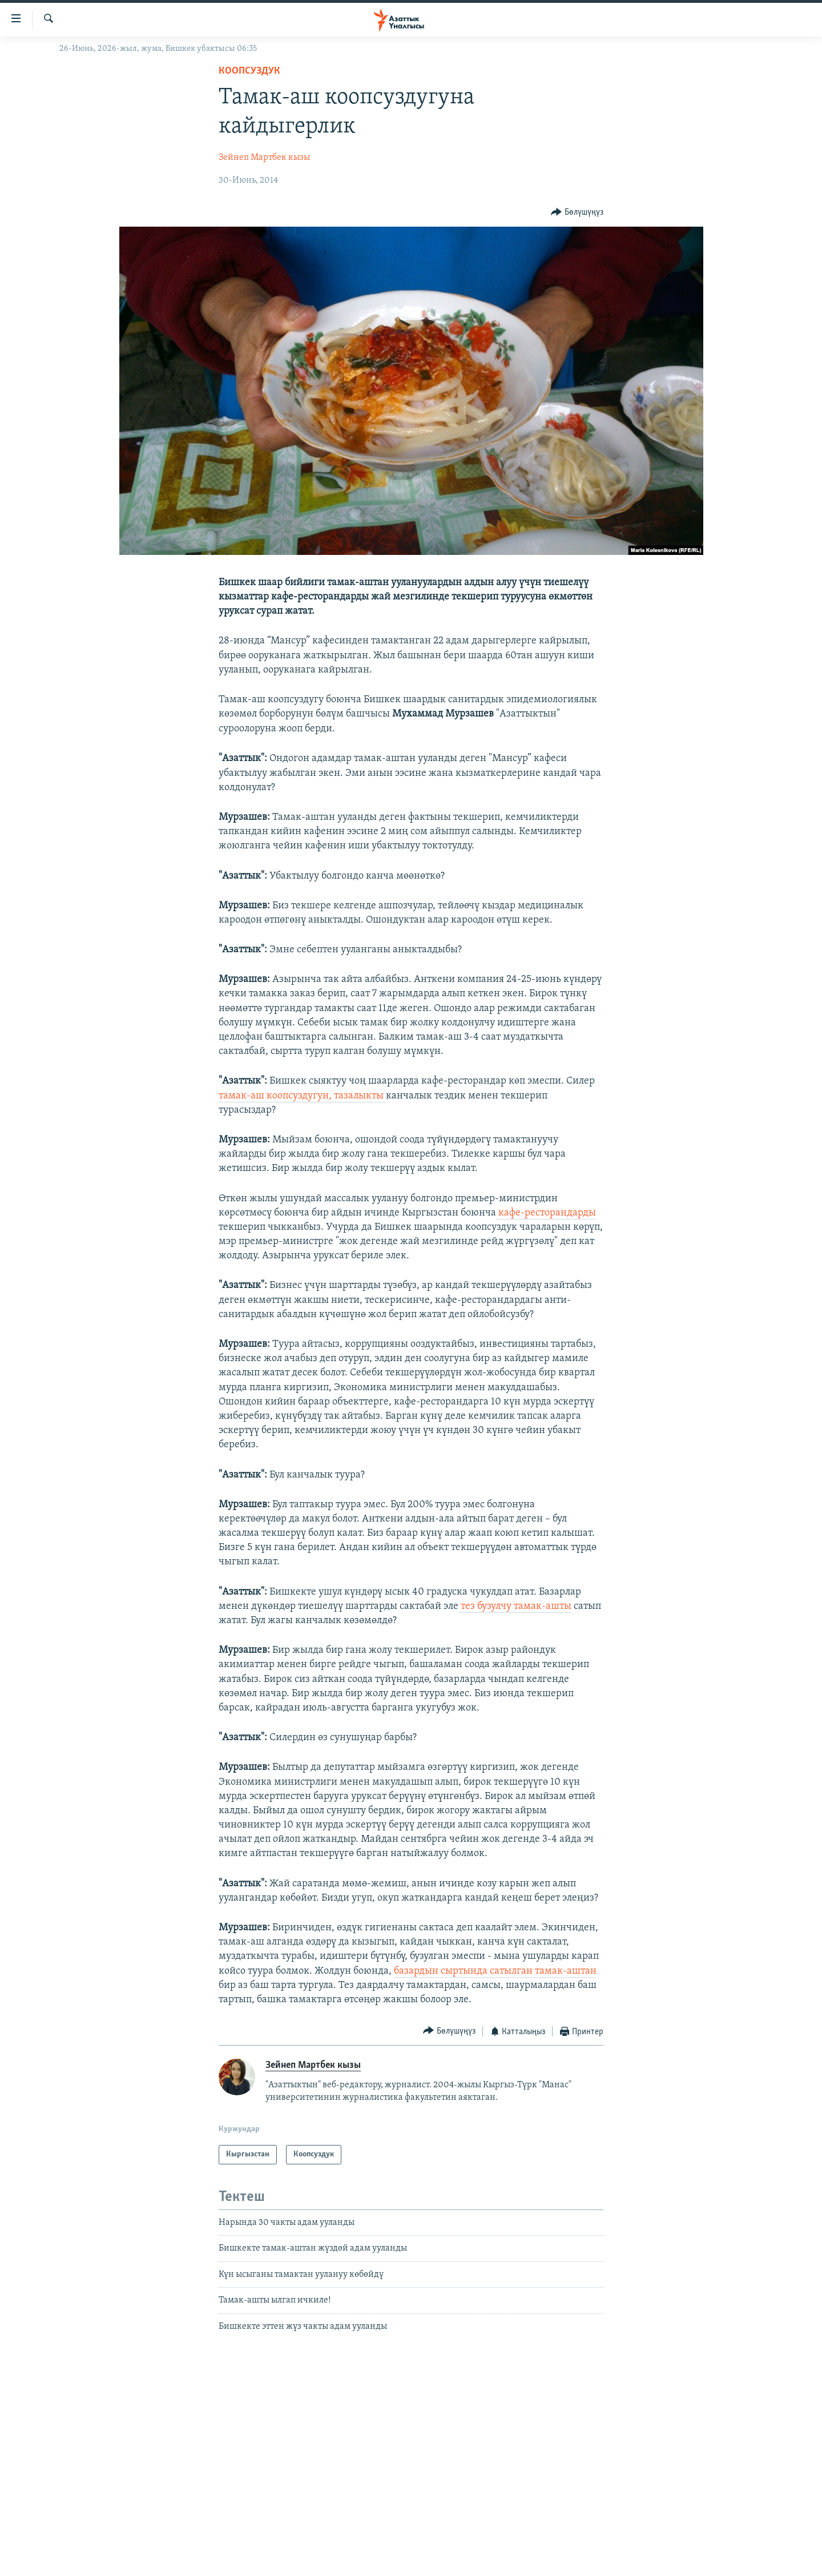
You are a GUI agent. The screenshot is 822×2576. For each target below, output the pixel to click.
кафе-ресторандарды (546, 1213)
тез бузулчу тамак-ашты (514, 1606)
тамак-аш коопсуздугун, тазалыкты (302, 1095)
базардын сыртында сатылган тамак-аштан (495, 1971)
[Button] (577, 212)
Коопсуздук (249, 71)
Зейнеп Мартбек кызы (264, 157)
